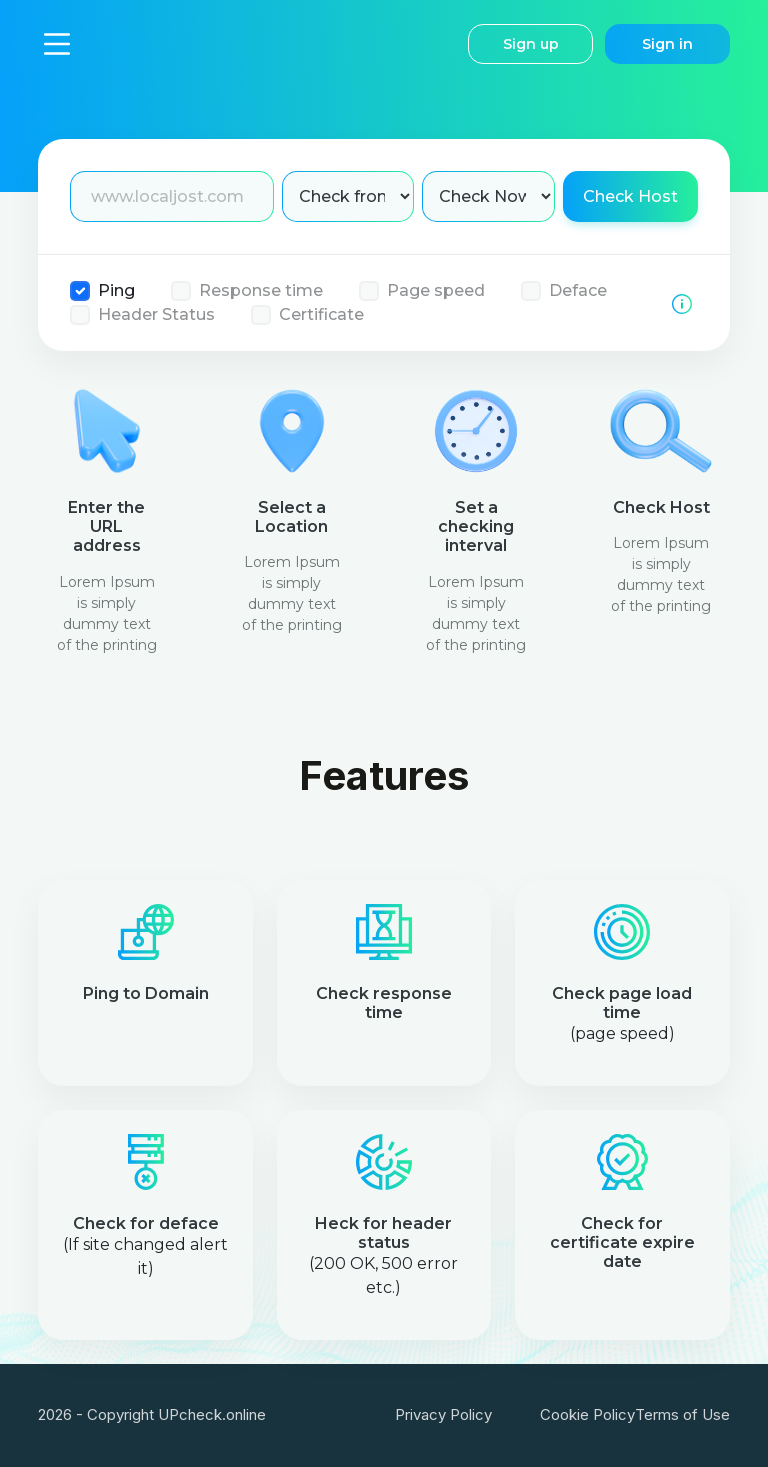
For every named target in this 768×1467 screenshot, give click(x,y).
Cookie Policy (587, 1414)
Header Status (156, 314)
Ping (116, 290)
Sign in (667, 44)
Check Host (630, 196)
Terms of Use (682, 1414)
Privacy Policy (443, 1414)
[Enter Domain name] (172, 196)
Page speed (436, 290)
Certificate (321, 314)
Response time (261, 290)
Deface (578, 290)
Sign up (531, 44)
